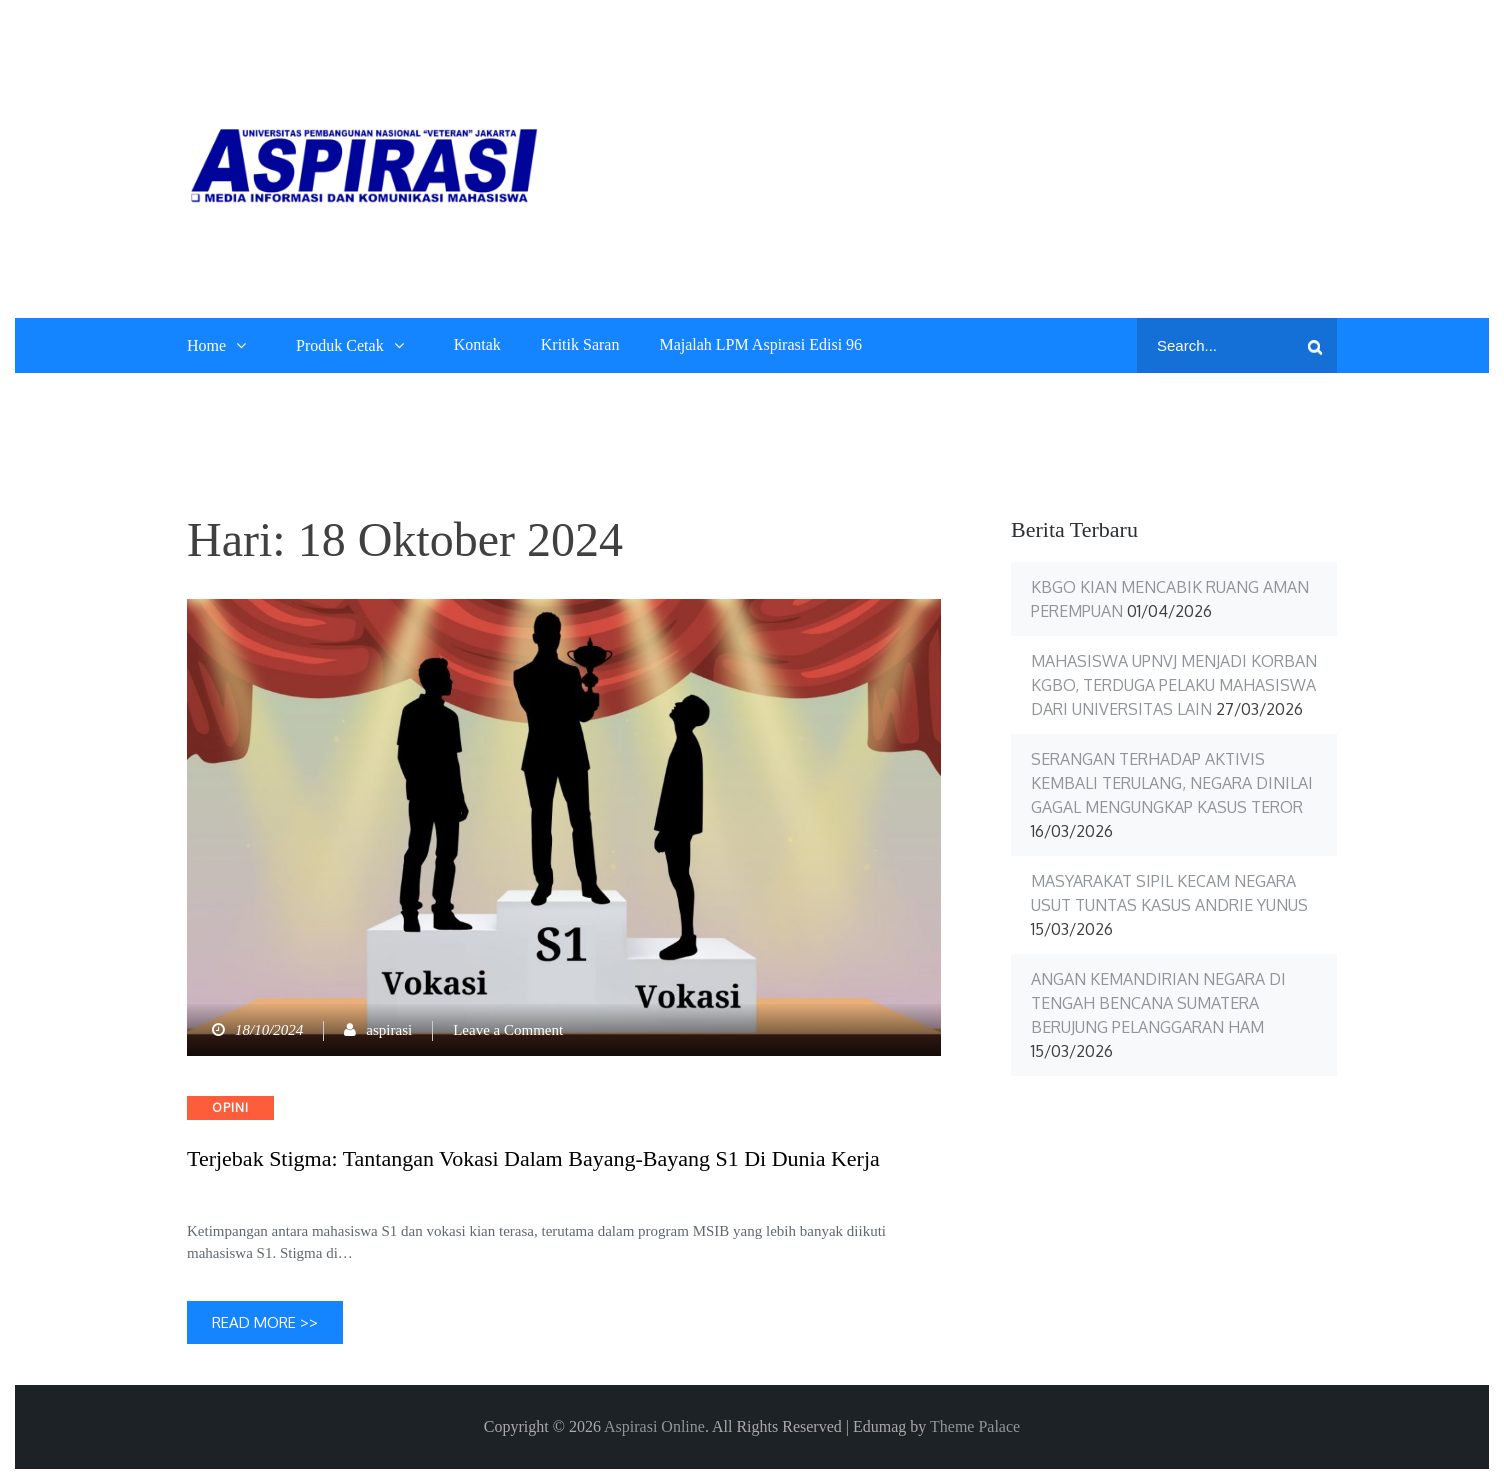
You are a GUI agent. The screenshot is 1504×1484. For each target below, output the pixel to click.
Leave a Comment (508, 1030)
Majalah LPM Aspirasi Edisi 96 (760, 344)
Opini (230, 1107)
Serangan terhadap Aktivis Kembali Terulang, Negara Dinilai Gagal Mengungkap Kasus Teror (1172, 783)
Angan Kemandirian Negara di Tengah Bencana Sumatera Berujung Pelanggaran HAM (1158, 1003)
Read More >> (265, 1322)
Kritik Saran (580, 344)
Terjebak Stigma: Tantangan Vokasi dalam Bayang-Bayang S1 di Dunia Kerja (533, 1158)
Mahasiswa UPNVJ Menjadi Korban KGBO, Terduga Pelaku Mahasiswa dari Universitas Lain (1174, 685)
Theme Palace (975, 1426)
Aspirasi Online (654, 1426)
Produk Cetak (340, 345)
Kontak (477, 344)
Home (206, 345)
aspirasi (389, 1030)
